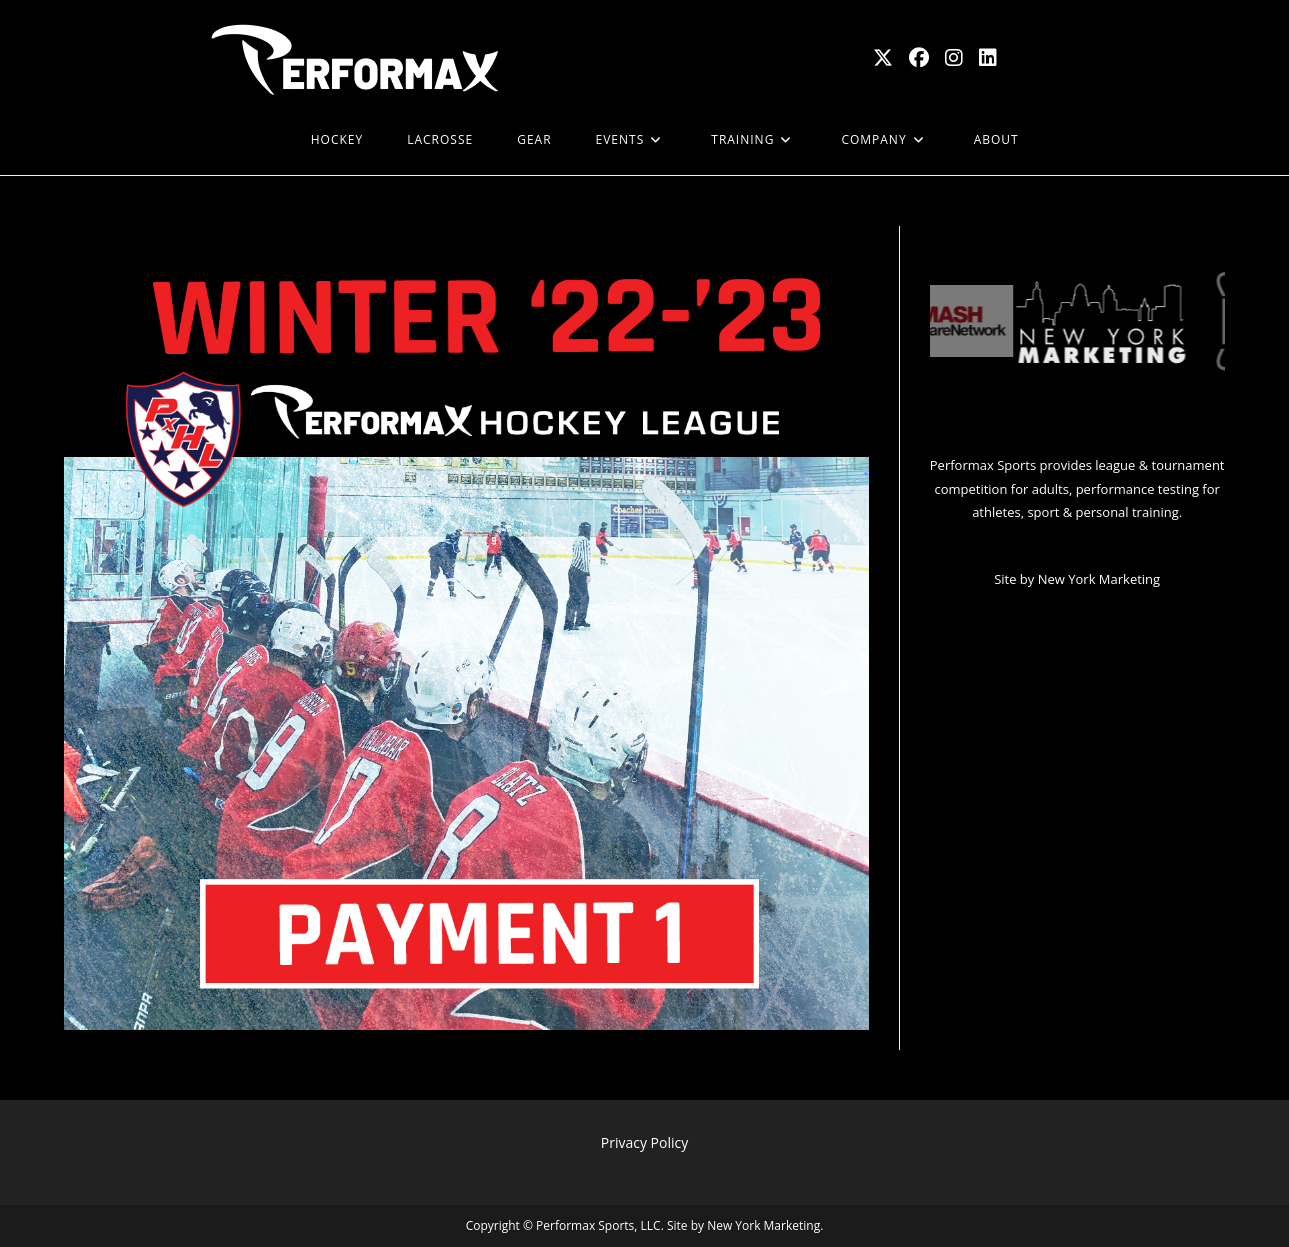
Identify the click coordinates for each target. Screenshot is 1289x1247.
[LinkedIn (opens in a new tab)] (988, 58)
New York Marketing (1099, 579)
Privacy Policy (644, 1142)
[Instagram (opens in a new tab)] (954, 58)
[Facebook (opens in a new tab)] (919, 58)
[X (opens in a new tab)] (883, 58)
